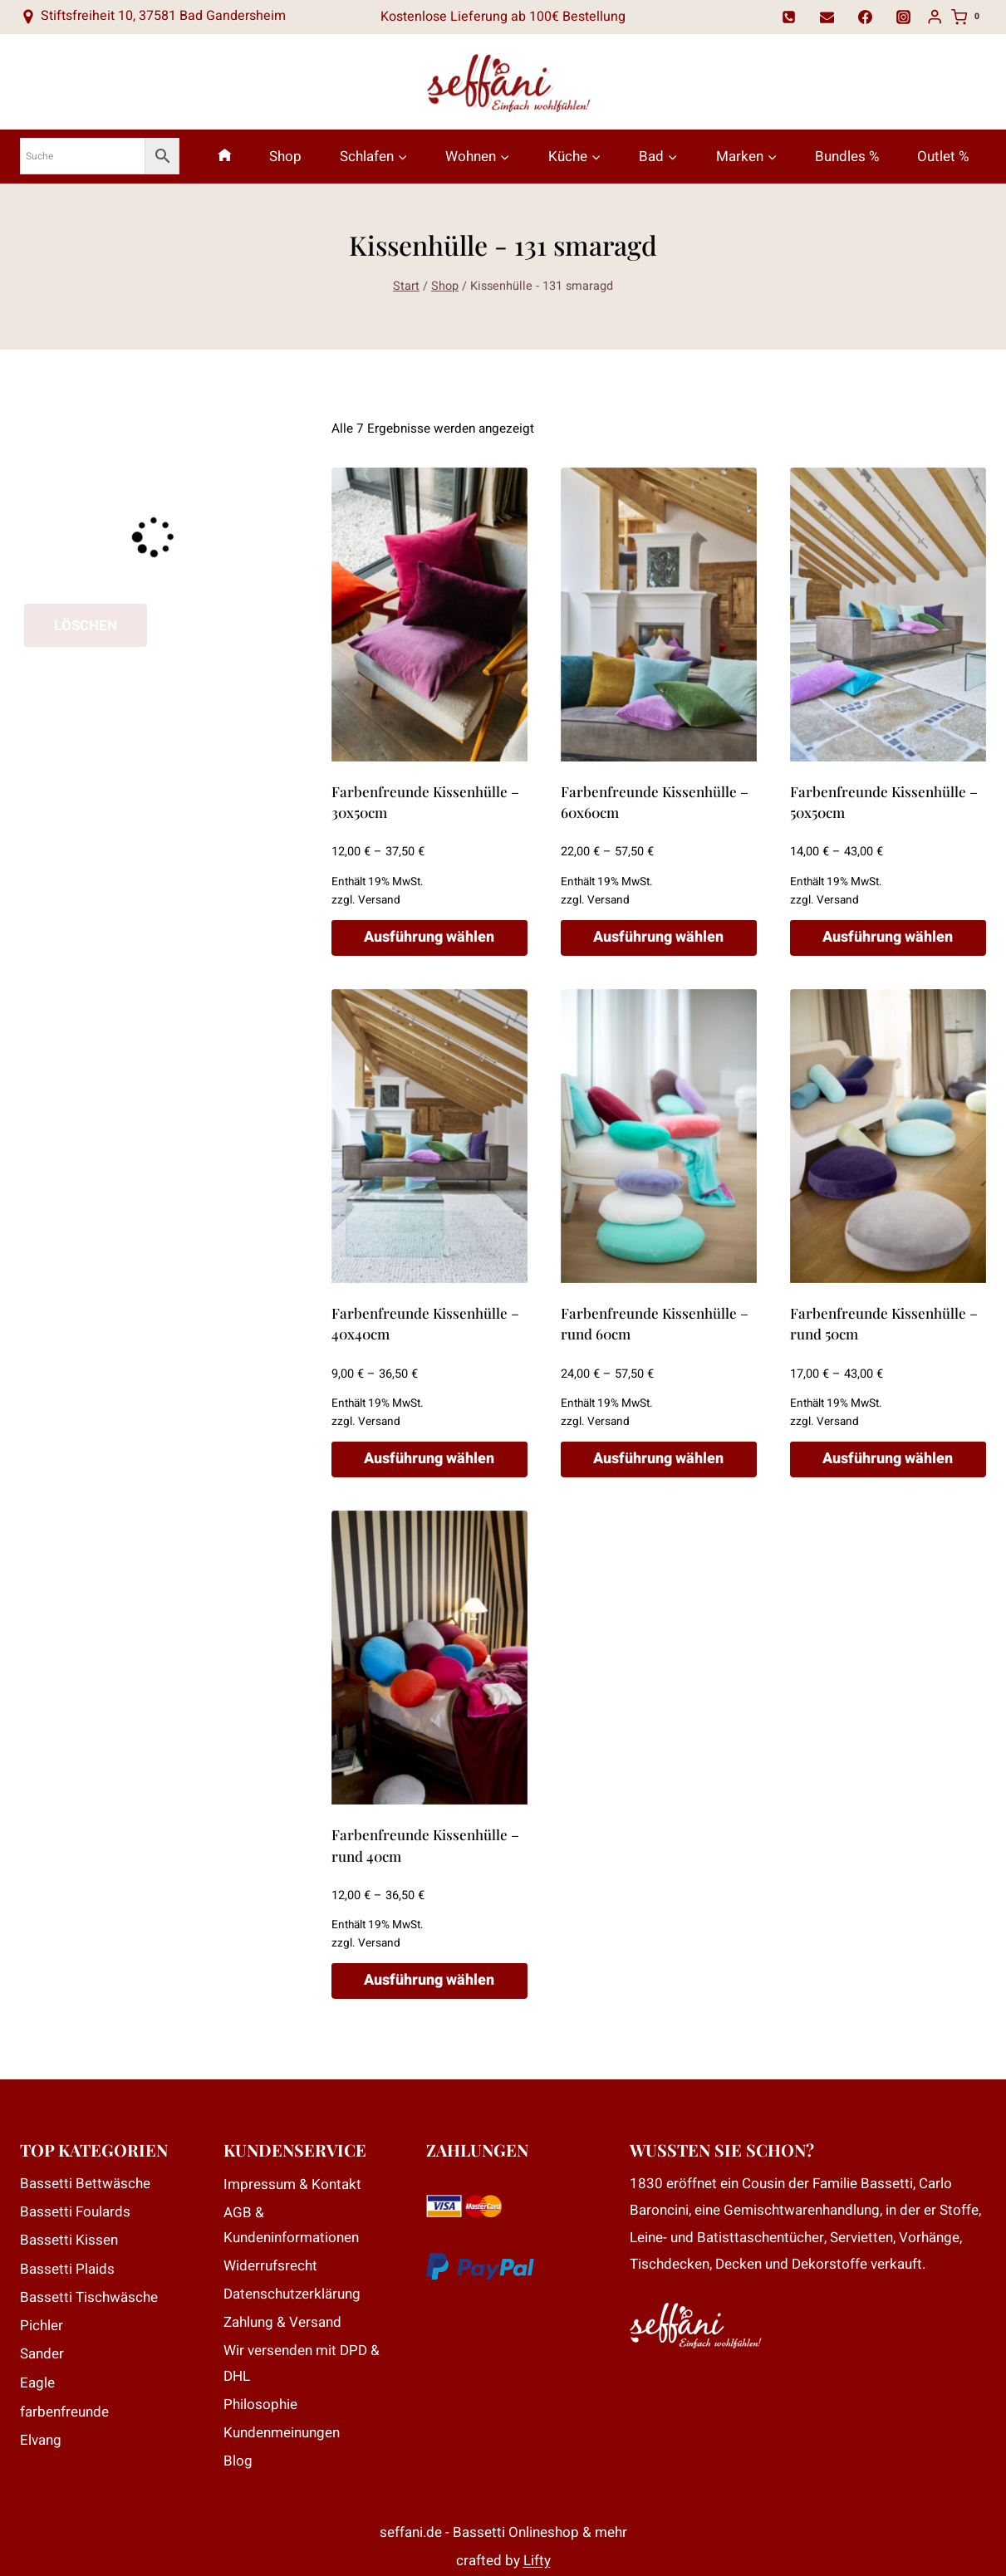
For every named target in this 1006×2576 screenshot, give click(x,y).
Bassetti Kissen (69, 2240)
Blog (238, 2461)
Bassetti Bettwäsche (85, 2183)
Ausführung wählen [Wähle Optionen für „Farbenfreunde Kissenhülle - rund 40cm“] (429, 1980)
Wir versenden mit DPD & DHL (301, 2363)
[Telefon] (789, 16)
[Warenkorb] (968, 16)
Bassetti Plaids (67, 2269)
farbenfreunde (64, 2412)
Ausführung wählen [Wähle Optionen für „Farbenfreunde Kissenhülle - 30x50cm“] (429, 937)
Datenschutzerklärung (292, 2294)
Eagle (37, 2383)
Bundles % (847, 156)
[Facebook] (865, 16)
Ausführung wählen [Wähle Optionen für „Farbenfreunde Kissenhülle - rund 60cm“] (658, 1458)
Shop (285, 156)
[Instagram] (904, 16)
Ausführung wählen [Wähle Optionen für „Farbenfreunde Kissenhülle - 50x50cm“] (887, 937)
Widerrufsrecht (270, 2265)
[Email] (827, 16)
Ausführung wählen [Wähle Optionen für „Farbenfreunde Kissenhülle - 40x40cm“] (429, 1458)
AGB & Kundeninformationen (291, 2225)
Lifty (537, 2560)
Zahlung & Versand (282, 2322)
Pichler (41, 2325)
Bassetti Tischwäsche (89, 2297)
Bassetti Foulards (75, 2211)
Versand (379, 900)
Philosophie (260, 2404)
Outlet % (943, 156)
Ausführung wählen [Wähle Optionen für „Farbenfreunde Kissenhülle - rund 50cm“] (887, 1458)
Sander (42, 2353)
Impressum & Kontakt (292, 2184)
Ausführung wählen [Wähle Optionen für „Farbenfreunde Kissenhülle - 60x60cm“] (658, 937)
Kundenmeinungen (281, 2432)
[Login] (934, 17)
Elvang (40, 2440)
